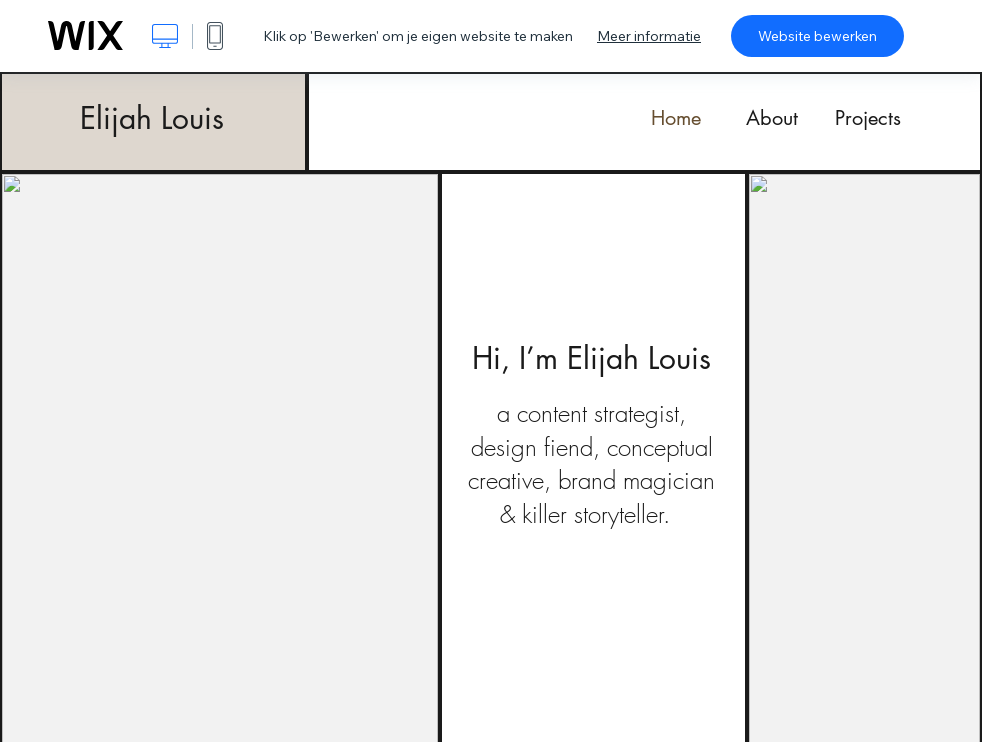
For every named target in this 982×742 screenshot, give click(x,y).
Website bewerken (817, 36)
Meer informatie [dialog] (649, 36)
